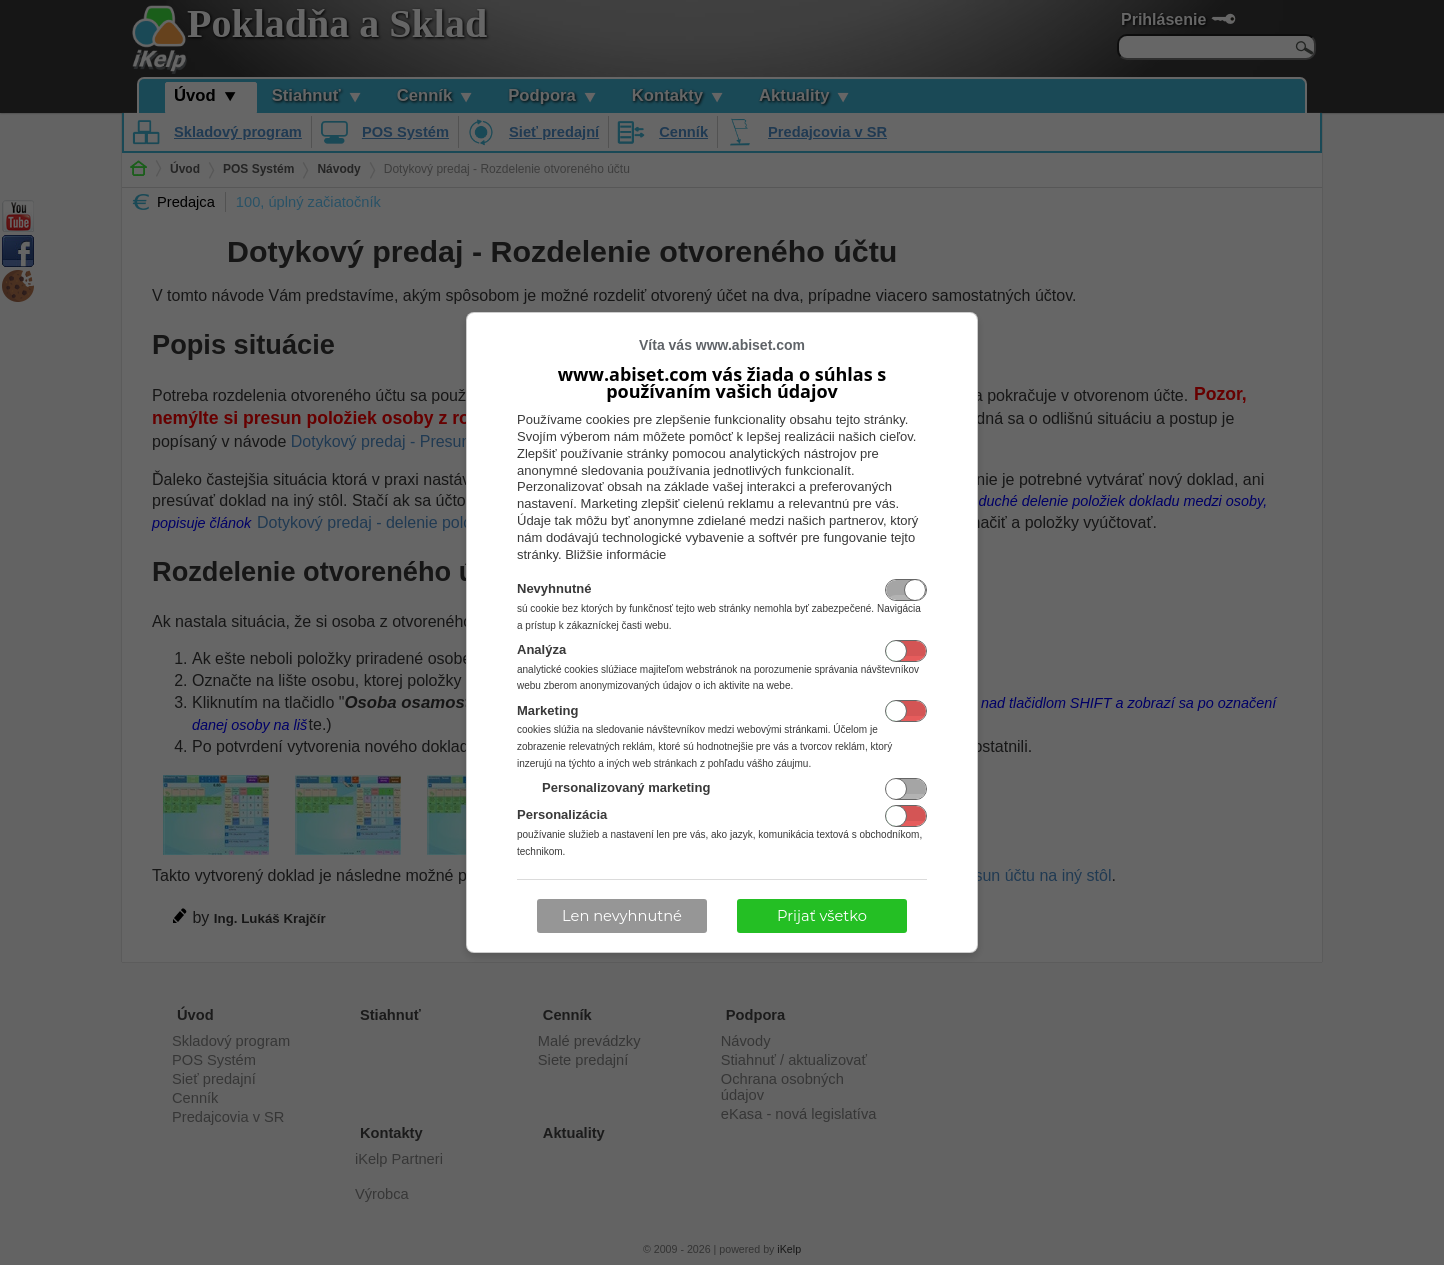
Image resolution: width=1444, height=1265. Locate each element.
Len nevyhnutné (622, 916)
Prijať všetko (822, 916)
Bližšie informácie (615, 554)
